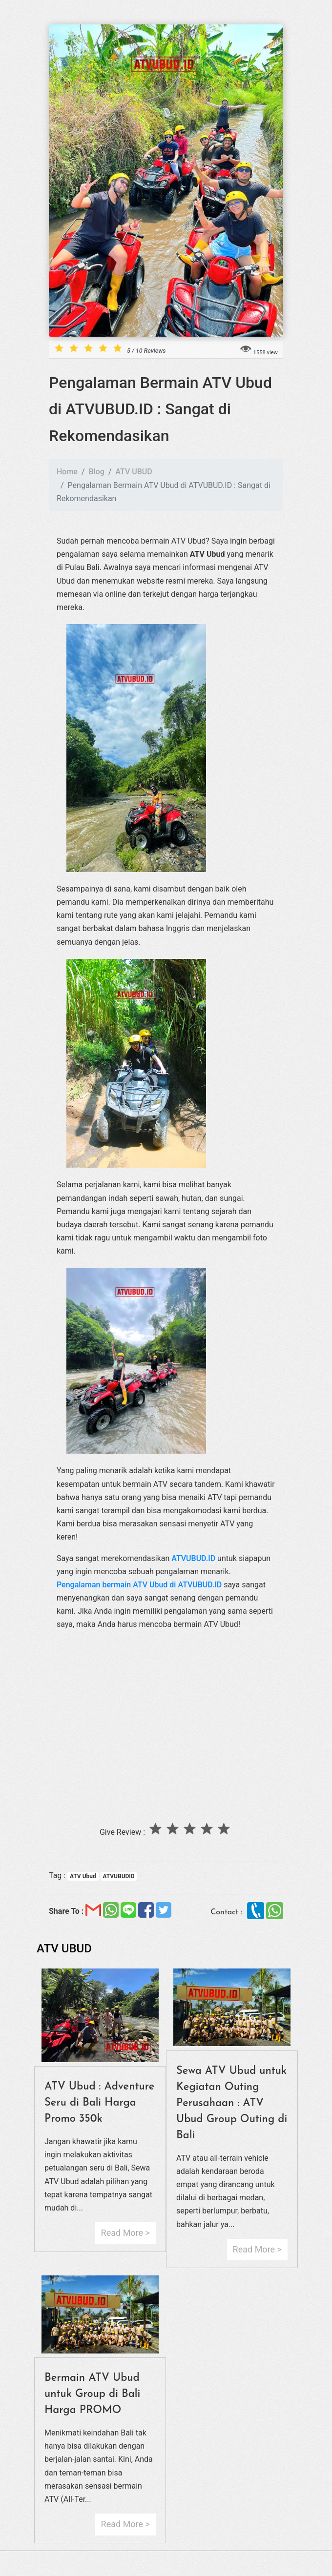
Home (67, 471)
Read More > (125, 2233)
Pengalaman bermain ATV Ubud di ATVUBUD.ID (139, 1584)
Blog (96, 471)
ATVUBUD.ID (193, 1558)
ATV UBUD (133, 471)
